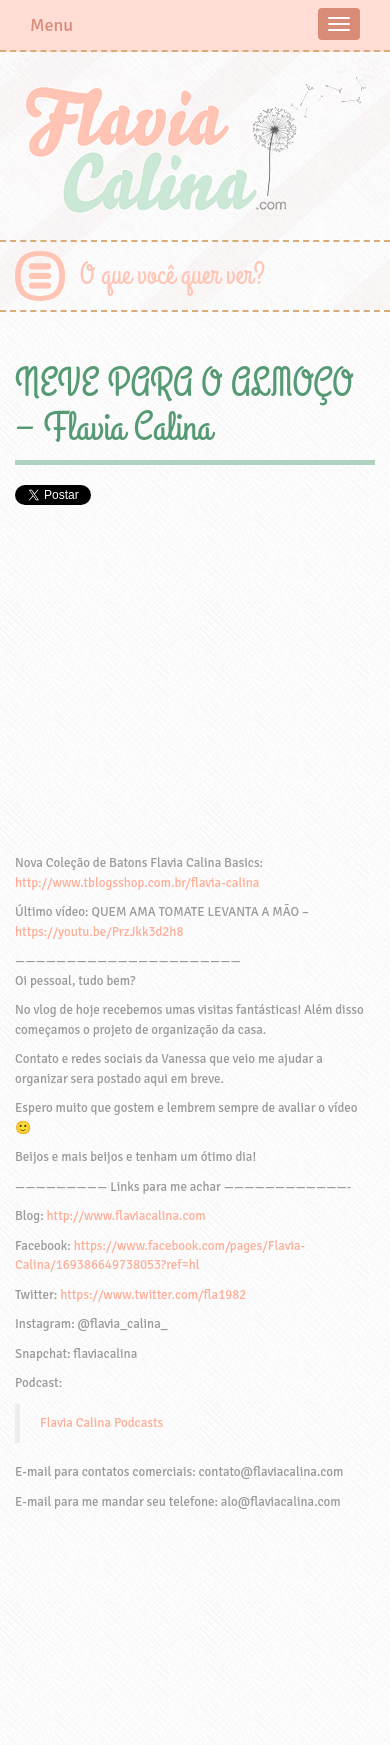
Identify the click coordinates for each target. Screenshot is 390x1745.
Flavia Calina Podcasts (101, 1423)
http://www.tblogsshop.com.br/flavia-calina (137, 883)
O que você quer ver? (172, 275)
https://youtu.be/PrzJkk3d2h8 (99, 932)
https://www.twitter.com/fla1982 (153, 1295)
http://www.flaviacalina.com (126, 1216)
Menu (51, 25)
